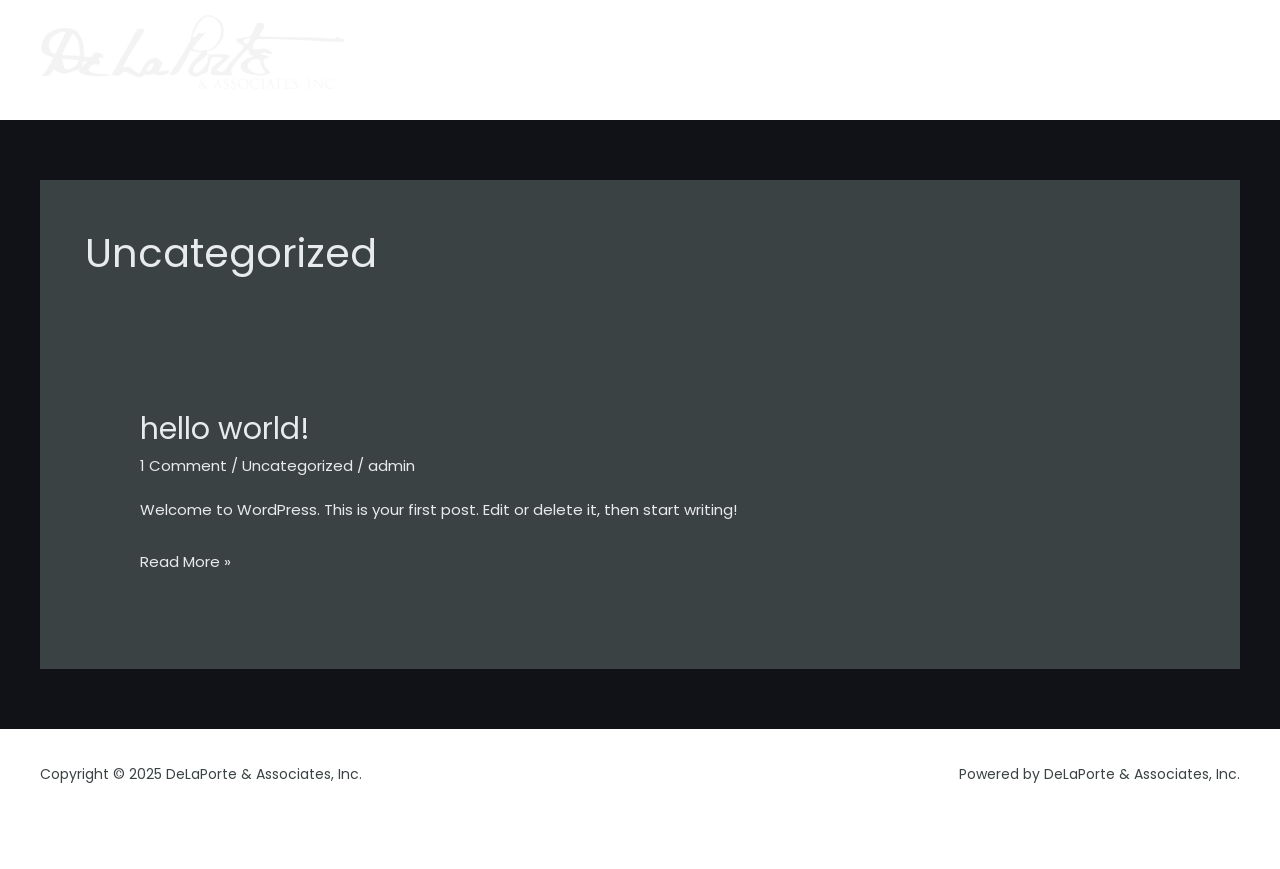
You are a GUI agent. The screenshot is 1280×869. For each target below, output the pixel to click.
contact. (1053, 59)
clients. (965, 59)
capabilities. (864, 59)
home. (687, 59)
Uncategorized (297, 465)
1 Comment (183, 465)
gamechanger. (1170, 59)
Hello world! (225, 429)
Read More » (185, 559)
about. (765, 59)
